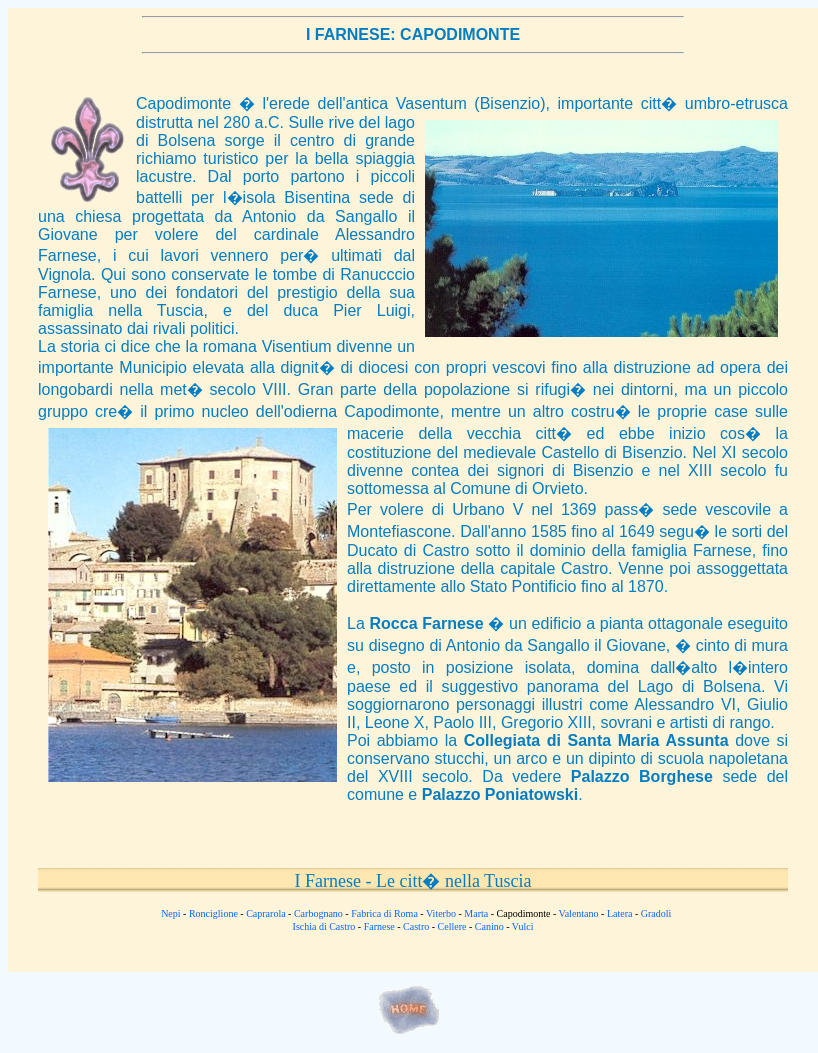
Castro (416, 926)
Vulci (523, 926)
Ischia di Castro (324, 926)
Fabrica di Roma (384, 913)
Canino (489, 926)
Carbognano (318, 913)
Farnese (379, 926)
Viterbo (441, 913)
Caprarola (265, 913)
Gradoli (656, 913)
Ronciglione (213, 913)
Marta (476, 913)
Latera (620, 913)
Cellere (452, 926)
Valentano (579, 913)
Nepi (170, 913)
